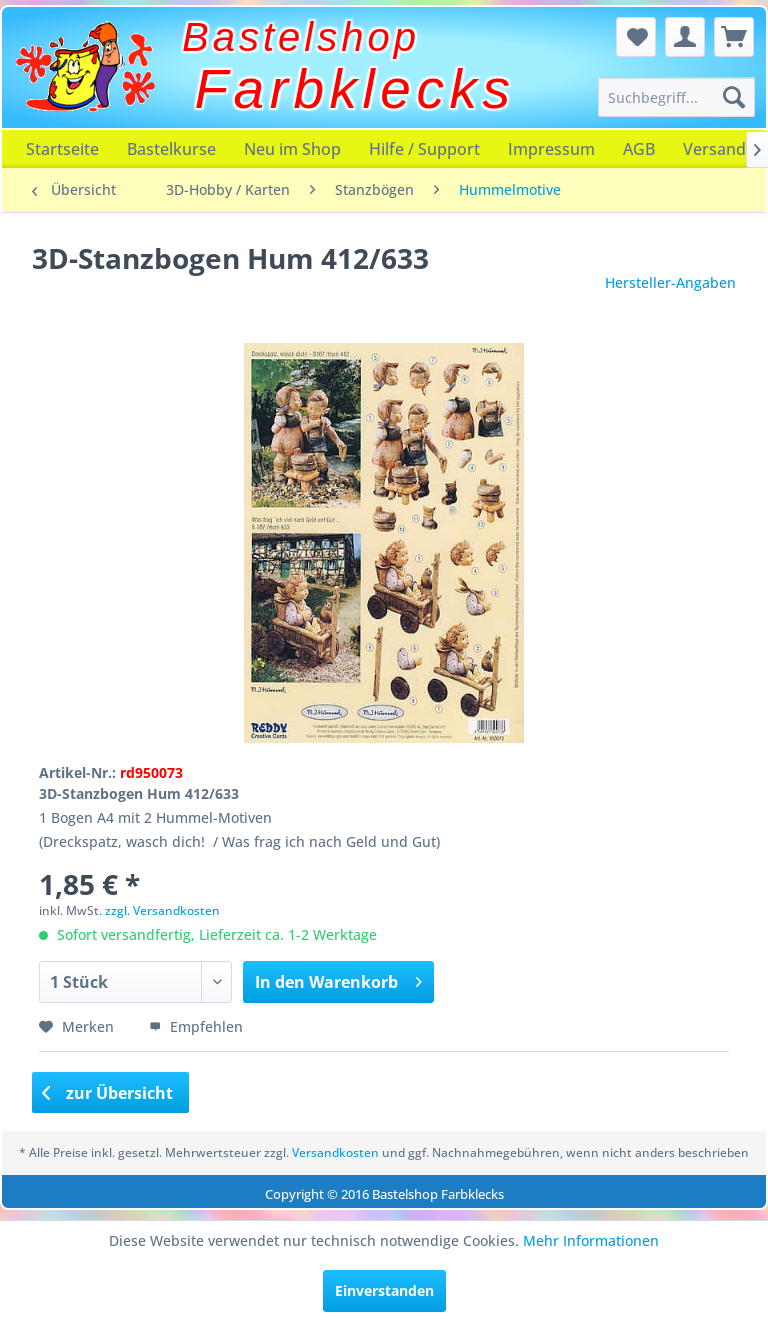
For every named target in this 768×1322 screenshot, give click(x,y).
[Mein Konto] (685, 37)
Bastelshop (301, 37)
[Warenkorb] (734, 37)
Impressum (551, 149)
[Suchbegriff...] (677, 97)
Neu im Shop (292, 149)
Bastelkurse (171, 149)
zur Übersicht (108, 1093)
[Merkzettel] (636, 37)
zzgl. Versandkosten (162, 910)
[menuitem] (677, 97)
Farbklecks (355, 89)
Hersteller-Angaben (670, 282)
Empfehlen (196, 1026)
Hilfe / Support (424, 149)
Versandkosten (335, 1152)
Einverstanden (384, 1290)
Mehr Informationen (591, 1240)
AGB (639, 149)
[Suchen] (734, 97)
